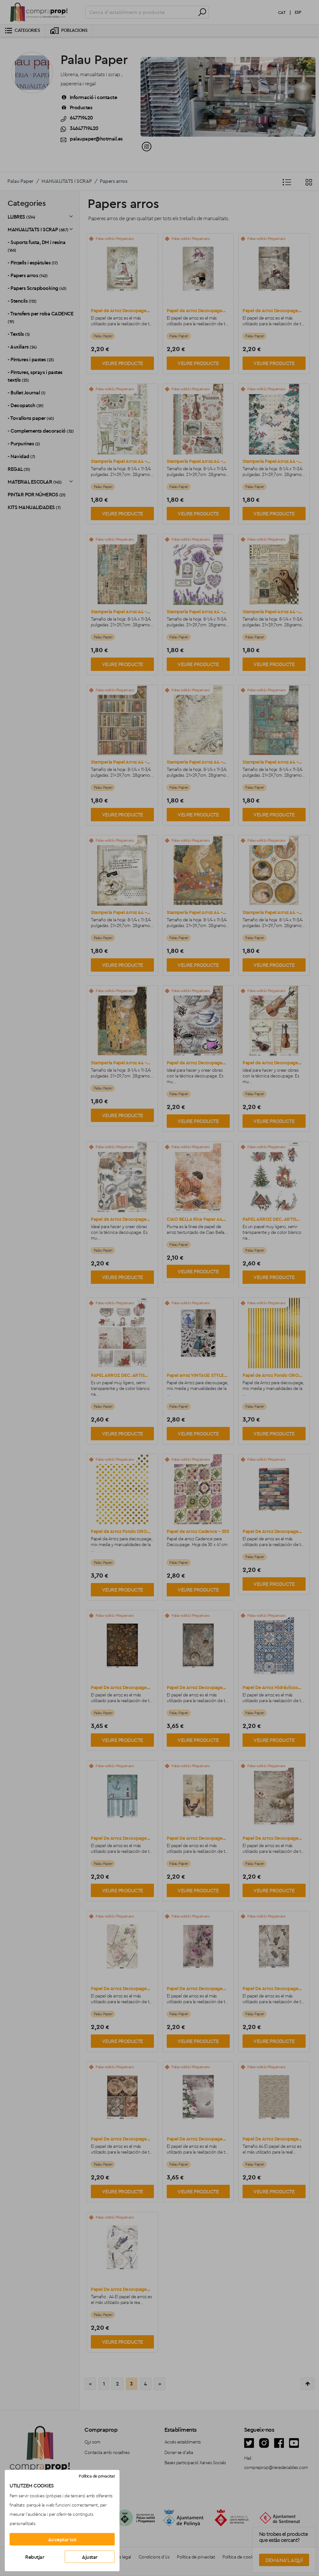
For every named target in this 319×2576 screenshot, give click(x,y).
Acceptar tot (62, 2539)
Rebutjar (34, 2557)
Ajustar (90, 2557)
